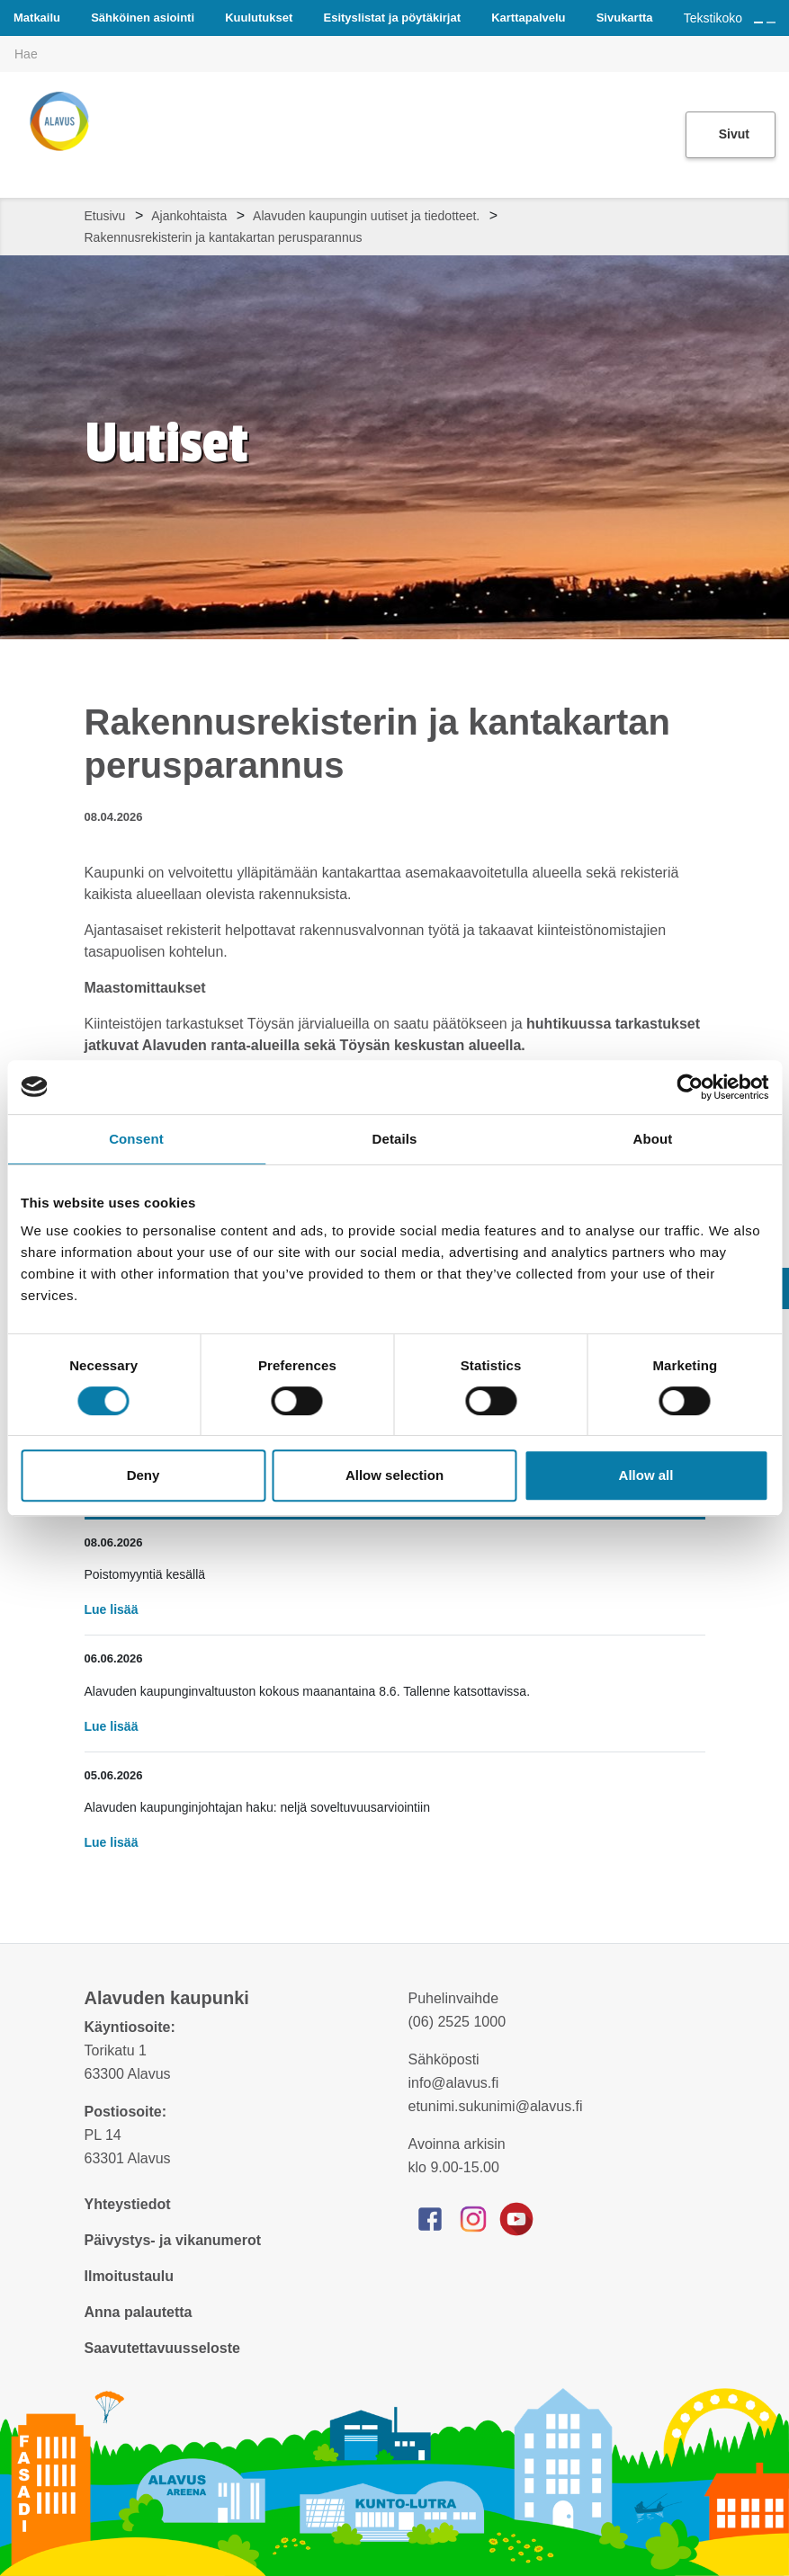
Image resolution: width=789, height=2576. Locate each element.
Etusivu (105, 216)
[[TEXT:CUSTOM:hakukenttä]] (394, 54)
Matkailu (36, 17)
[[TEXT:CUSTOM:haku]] (776, 41)
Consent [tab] (136, 1138)
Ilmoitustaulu (130, 2276)
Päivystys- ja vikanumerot (173, 2240)
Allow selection (394, 1475)
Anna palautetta (139, 2312)
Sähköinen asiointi (142, 17)
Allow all (646, 1475)
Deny (143, 1475)
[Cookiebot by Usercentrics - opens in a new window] (689, 1087)
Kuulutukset (258, 17)
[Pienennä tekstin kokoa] (771, 22)
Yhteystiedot (128, 2204)
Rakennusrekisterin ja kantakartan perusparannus (224, 237)
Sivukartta (624, 17)
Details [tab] (394, 1138)
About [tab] (653, 1138)
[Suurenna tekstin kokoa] (758, 22)
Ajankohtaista (189, 216)
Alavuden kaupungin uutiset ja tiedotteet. (366, 216)
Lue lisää (112, 1609)
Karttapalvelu (528, 17)
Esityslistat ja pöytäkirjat (392, 17)
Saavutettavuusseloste (162, 2348)
